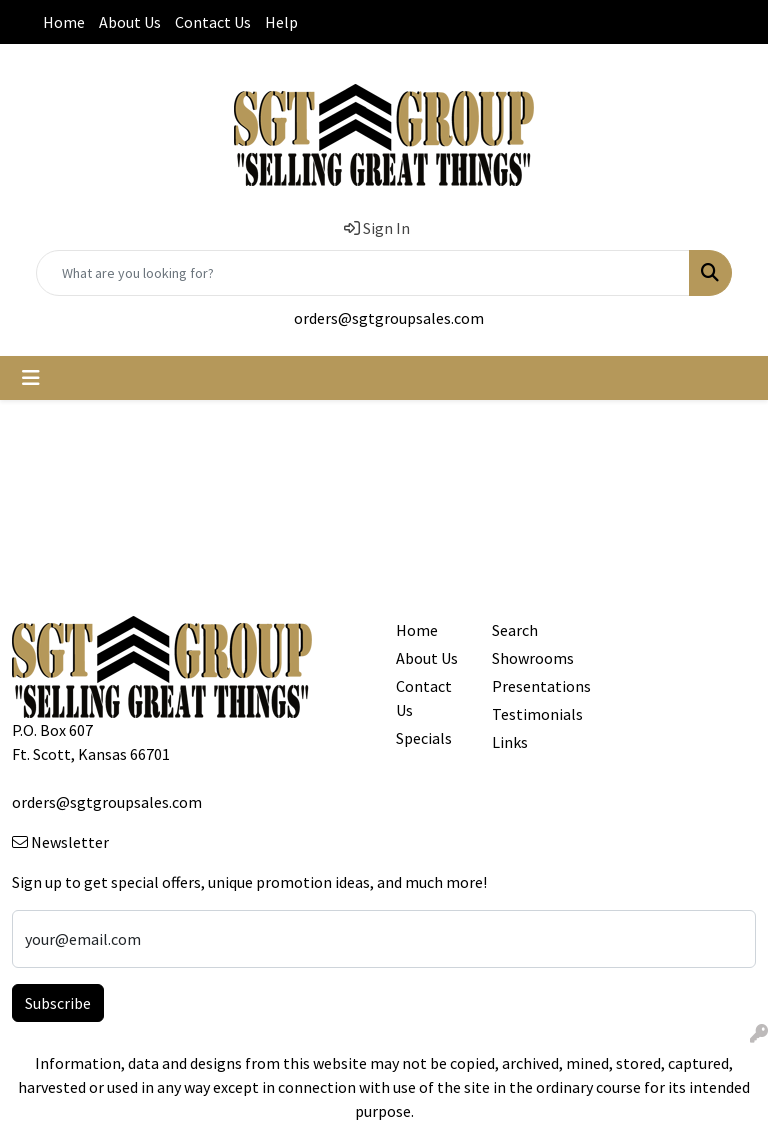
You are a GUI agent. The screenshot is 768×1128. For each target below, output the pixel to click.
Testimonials (528, 714)
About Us (130, 22)
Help (281, 22)
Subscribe (58, 1003)
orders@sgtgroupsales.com (389, 318)
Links (510, 742)
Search (515, 630)
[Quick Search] (363, 273)
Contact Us (213, 22)
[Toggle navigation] (31, 378)
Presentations (528, 686)
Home (64, 22)
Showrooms (528, 658)
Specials (424, 738)
